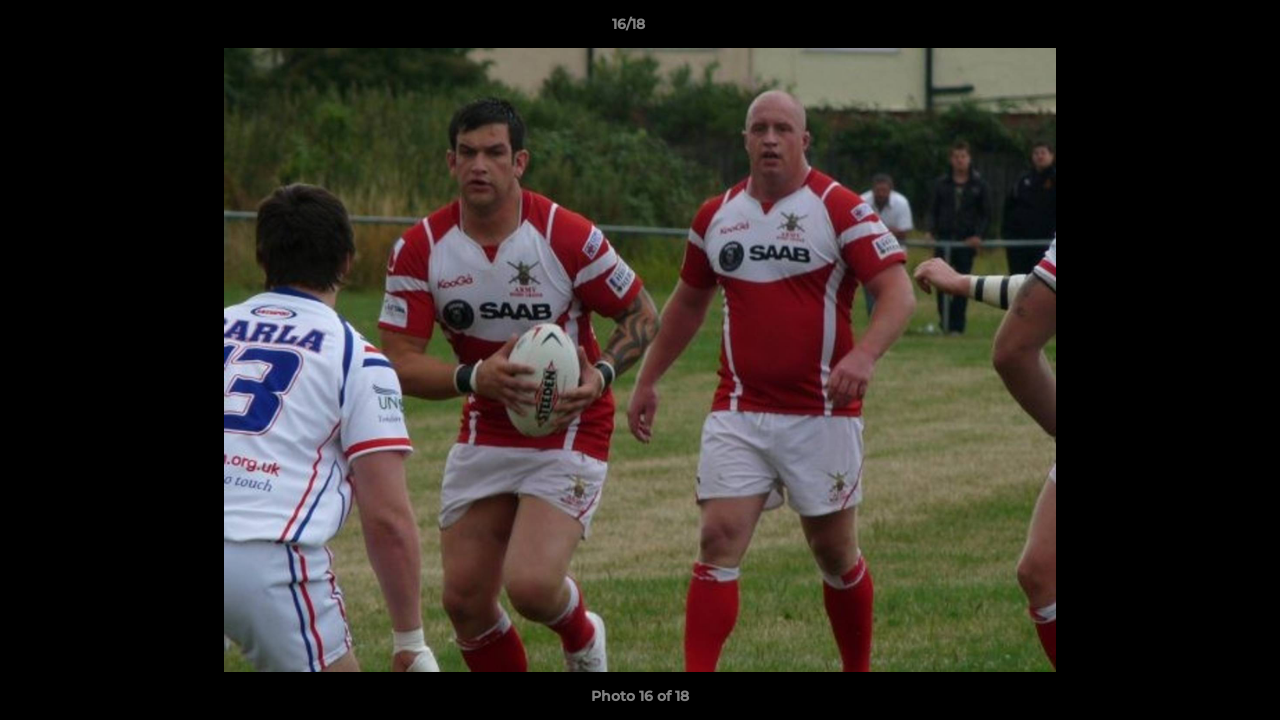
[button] (1196, 29)
